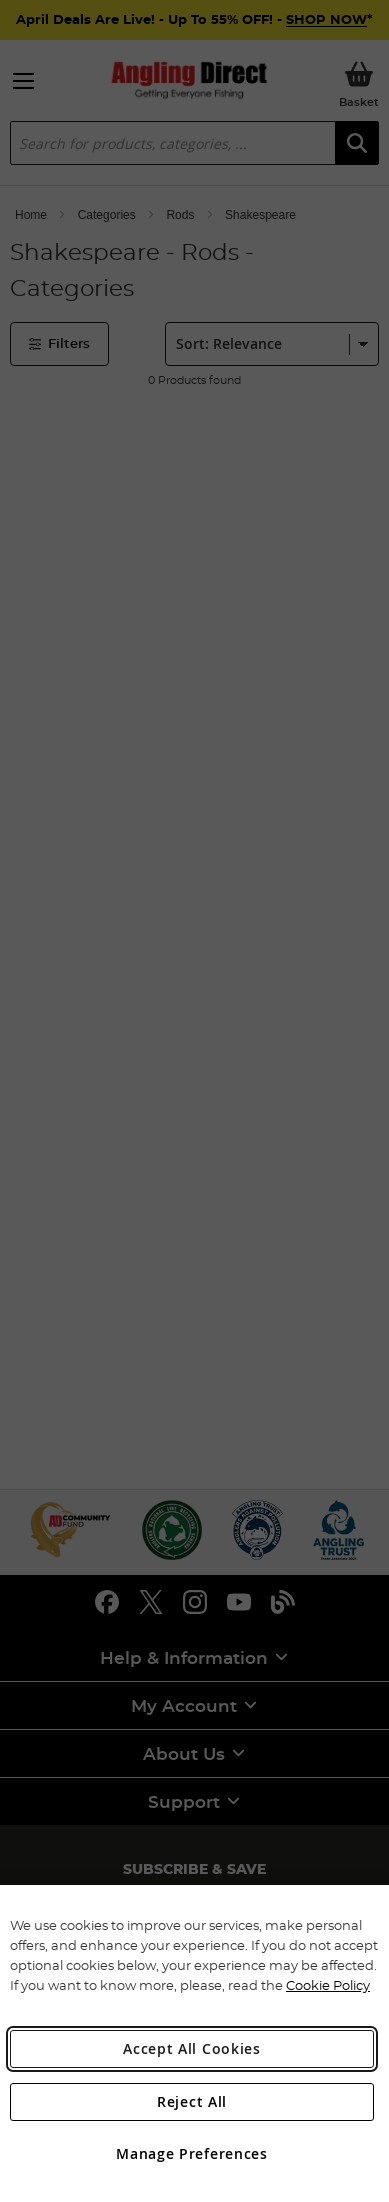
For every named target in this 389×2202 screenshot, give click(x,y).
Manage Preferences (192, 2153)
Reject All (192, 2101)
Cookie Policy (328, 1985)
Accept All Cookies (192, 2048)
